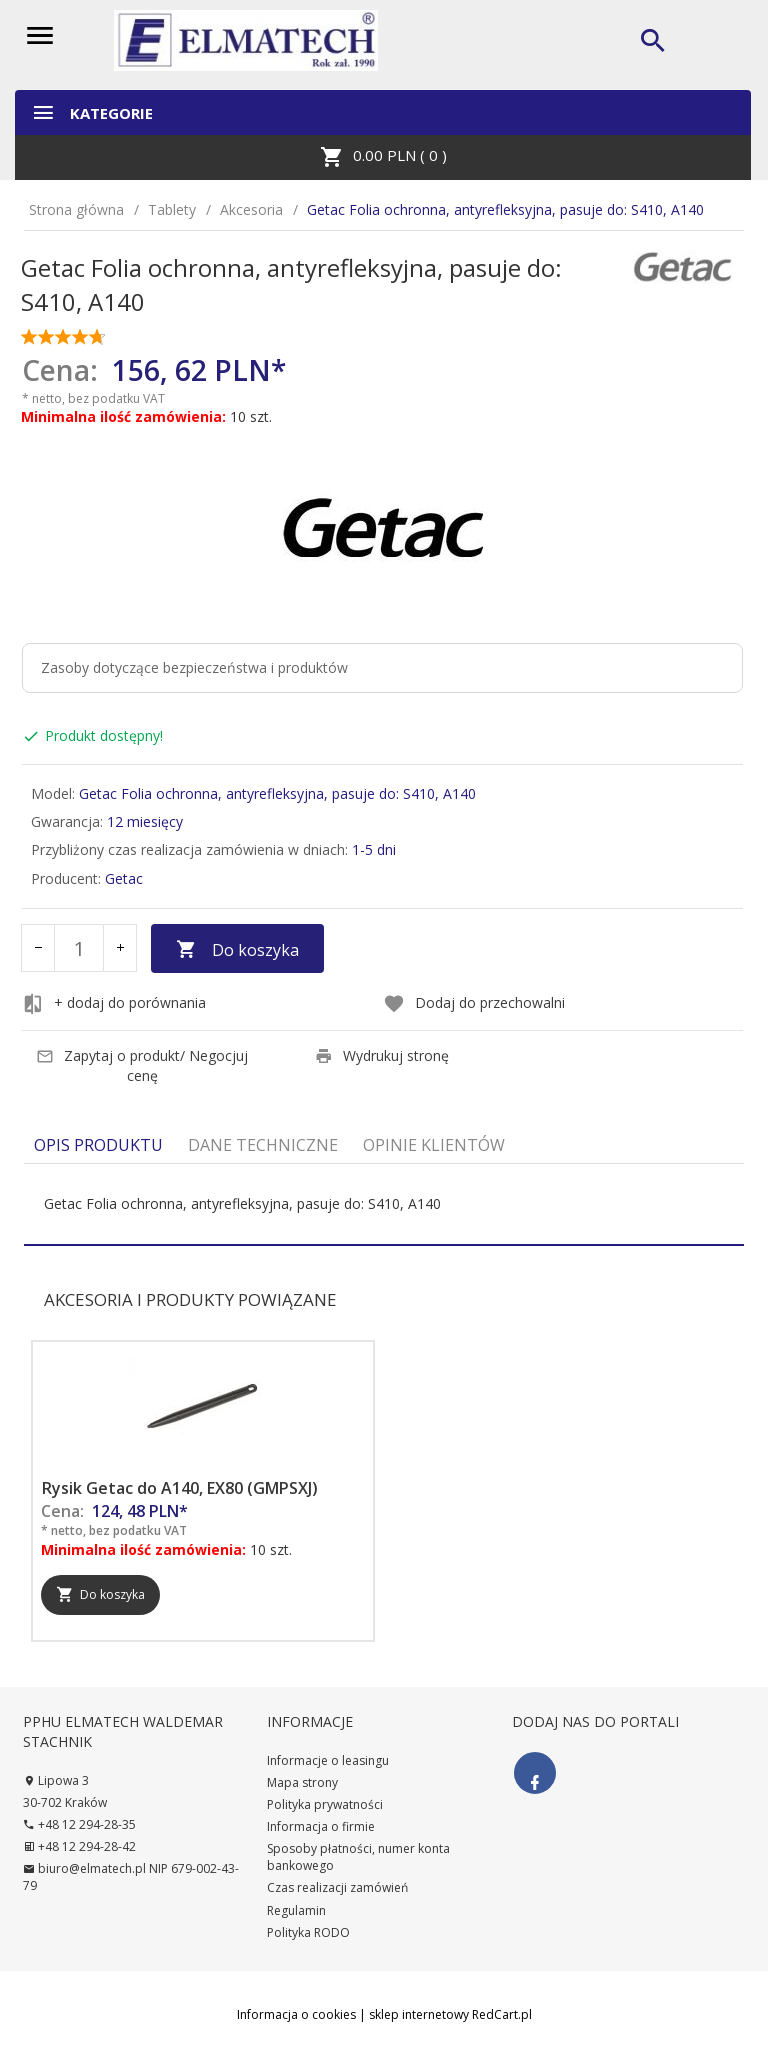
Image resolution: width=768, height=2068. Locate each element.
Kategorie (92, 112)
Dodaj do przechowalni (474, 1004)
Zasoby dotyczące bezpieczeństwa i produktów (194, 667)
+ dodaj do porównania (114, 1004)
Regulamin (296, 1910)
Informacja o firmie (321, 1826)
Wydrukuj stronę (382, 1055)
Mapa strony (302, 1782)
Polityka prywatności (325, 1804)
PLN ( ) (383, 157)
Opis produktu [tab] (98, 1145)
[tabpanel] (384, 1204)
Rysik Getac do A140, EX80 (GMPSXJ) (180, 1488)
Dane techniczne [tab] (263, 1145)
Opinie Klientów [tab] (434, 1145)
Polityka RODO (308, 1932)
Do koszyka (237, 950)
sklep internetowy (419, 2014)
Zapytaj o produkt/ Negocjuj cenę (142, 1065)
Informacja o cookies (296, 2014)
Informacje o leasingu (328, 1760)
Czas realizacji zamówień (337, 1887)
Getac (124, 878)
